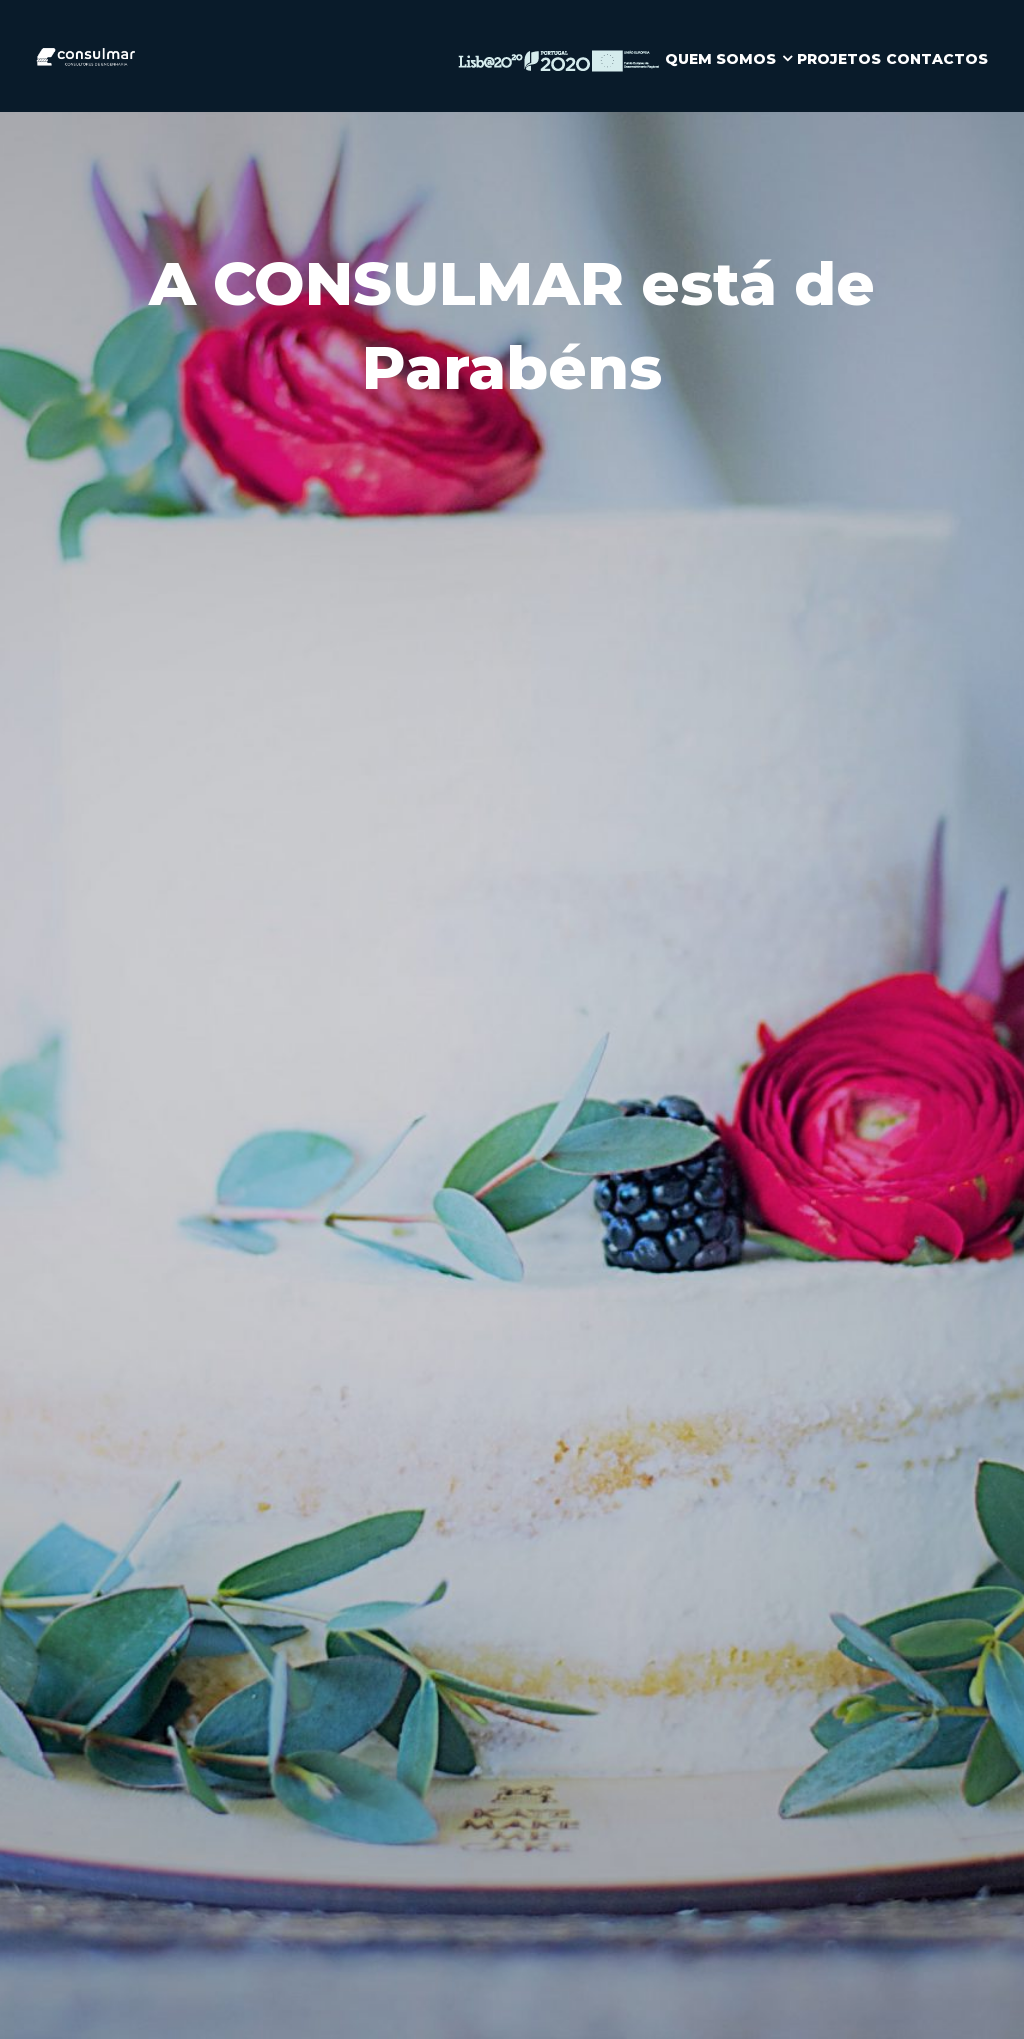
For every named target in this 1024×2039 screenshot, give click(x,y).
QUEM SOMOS (720, 59)
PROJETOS (839, 59)
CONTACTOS (937, 59)
